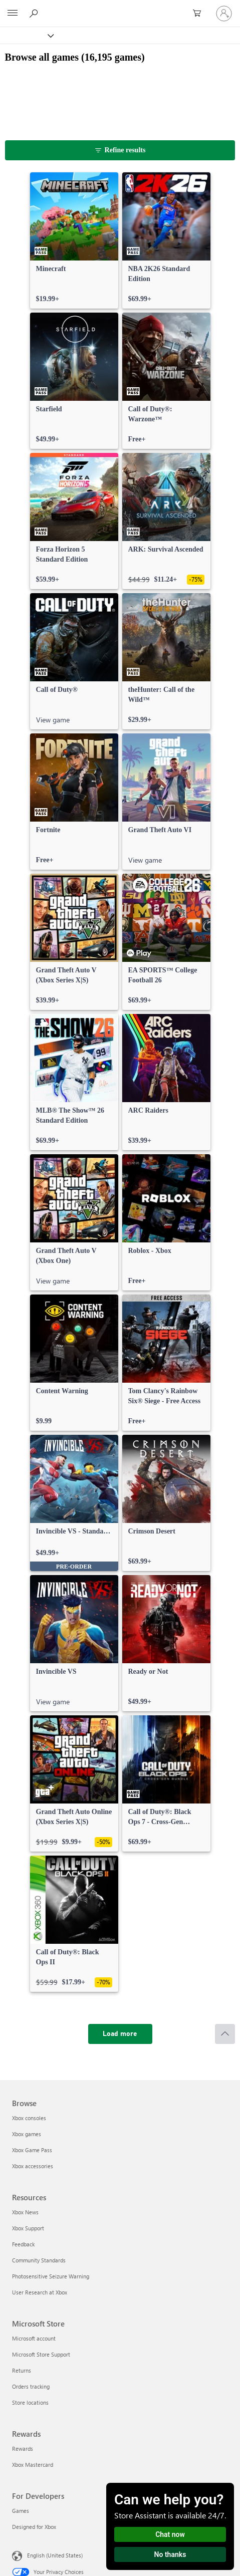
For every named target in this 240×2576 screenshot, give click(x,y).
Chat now (170, 2534)
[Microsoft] (120, 8)
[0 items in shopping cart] (200, 14)
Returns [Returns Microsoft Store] (21, 2370)
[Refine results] (120, 150)
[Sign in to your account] (224, 14)
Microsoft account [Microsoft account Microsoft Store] (34, 2338)
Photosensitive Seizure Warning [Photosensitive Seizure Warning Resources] (50, 2276)
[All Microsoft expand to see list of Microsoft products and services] (13, 14)
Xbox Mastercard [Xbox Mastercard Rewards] (32, 2464)
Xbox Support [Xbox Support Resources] (28, 2228)
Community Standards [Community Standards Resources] (39, 2260)
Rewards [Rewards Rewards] (22, 2448)
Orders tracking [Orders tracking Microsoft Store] (31, 2386)
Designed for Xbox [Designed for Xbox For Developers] (34, 2526)
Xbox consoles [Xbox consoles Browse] (29, 2118)
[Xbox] (26, 35)
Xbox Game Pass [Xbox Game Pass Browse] (32, 2150)
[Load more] (120, 2034)
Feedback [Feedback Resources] (23, 2244)
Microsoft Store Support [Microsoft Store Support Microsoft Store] (41, 2354)
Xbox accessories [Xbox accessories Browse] (32, 2166)
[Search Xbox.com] (35, 13)
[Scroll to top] (225, 2034)
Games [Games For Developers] (20, 2510)
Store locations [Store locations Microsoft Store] (30, 2402)
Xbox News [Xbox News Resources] (25, 2212)
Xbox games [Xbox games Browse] (26, 2134)
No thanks (170, 2554)
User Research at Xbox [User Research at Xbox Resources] (39, 2292)
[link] (74, 240)
